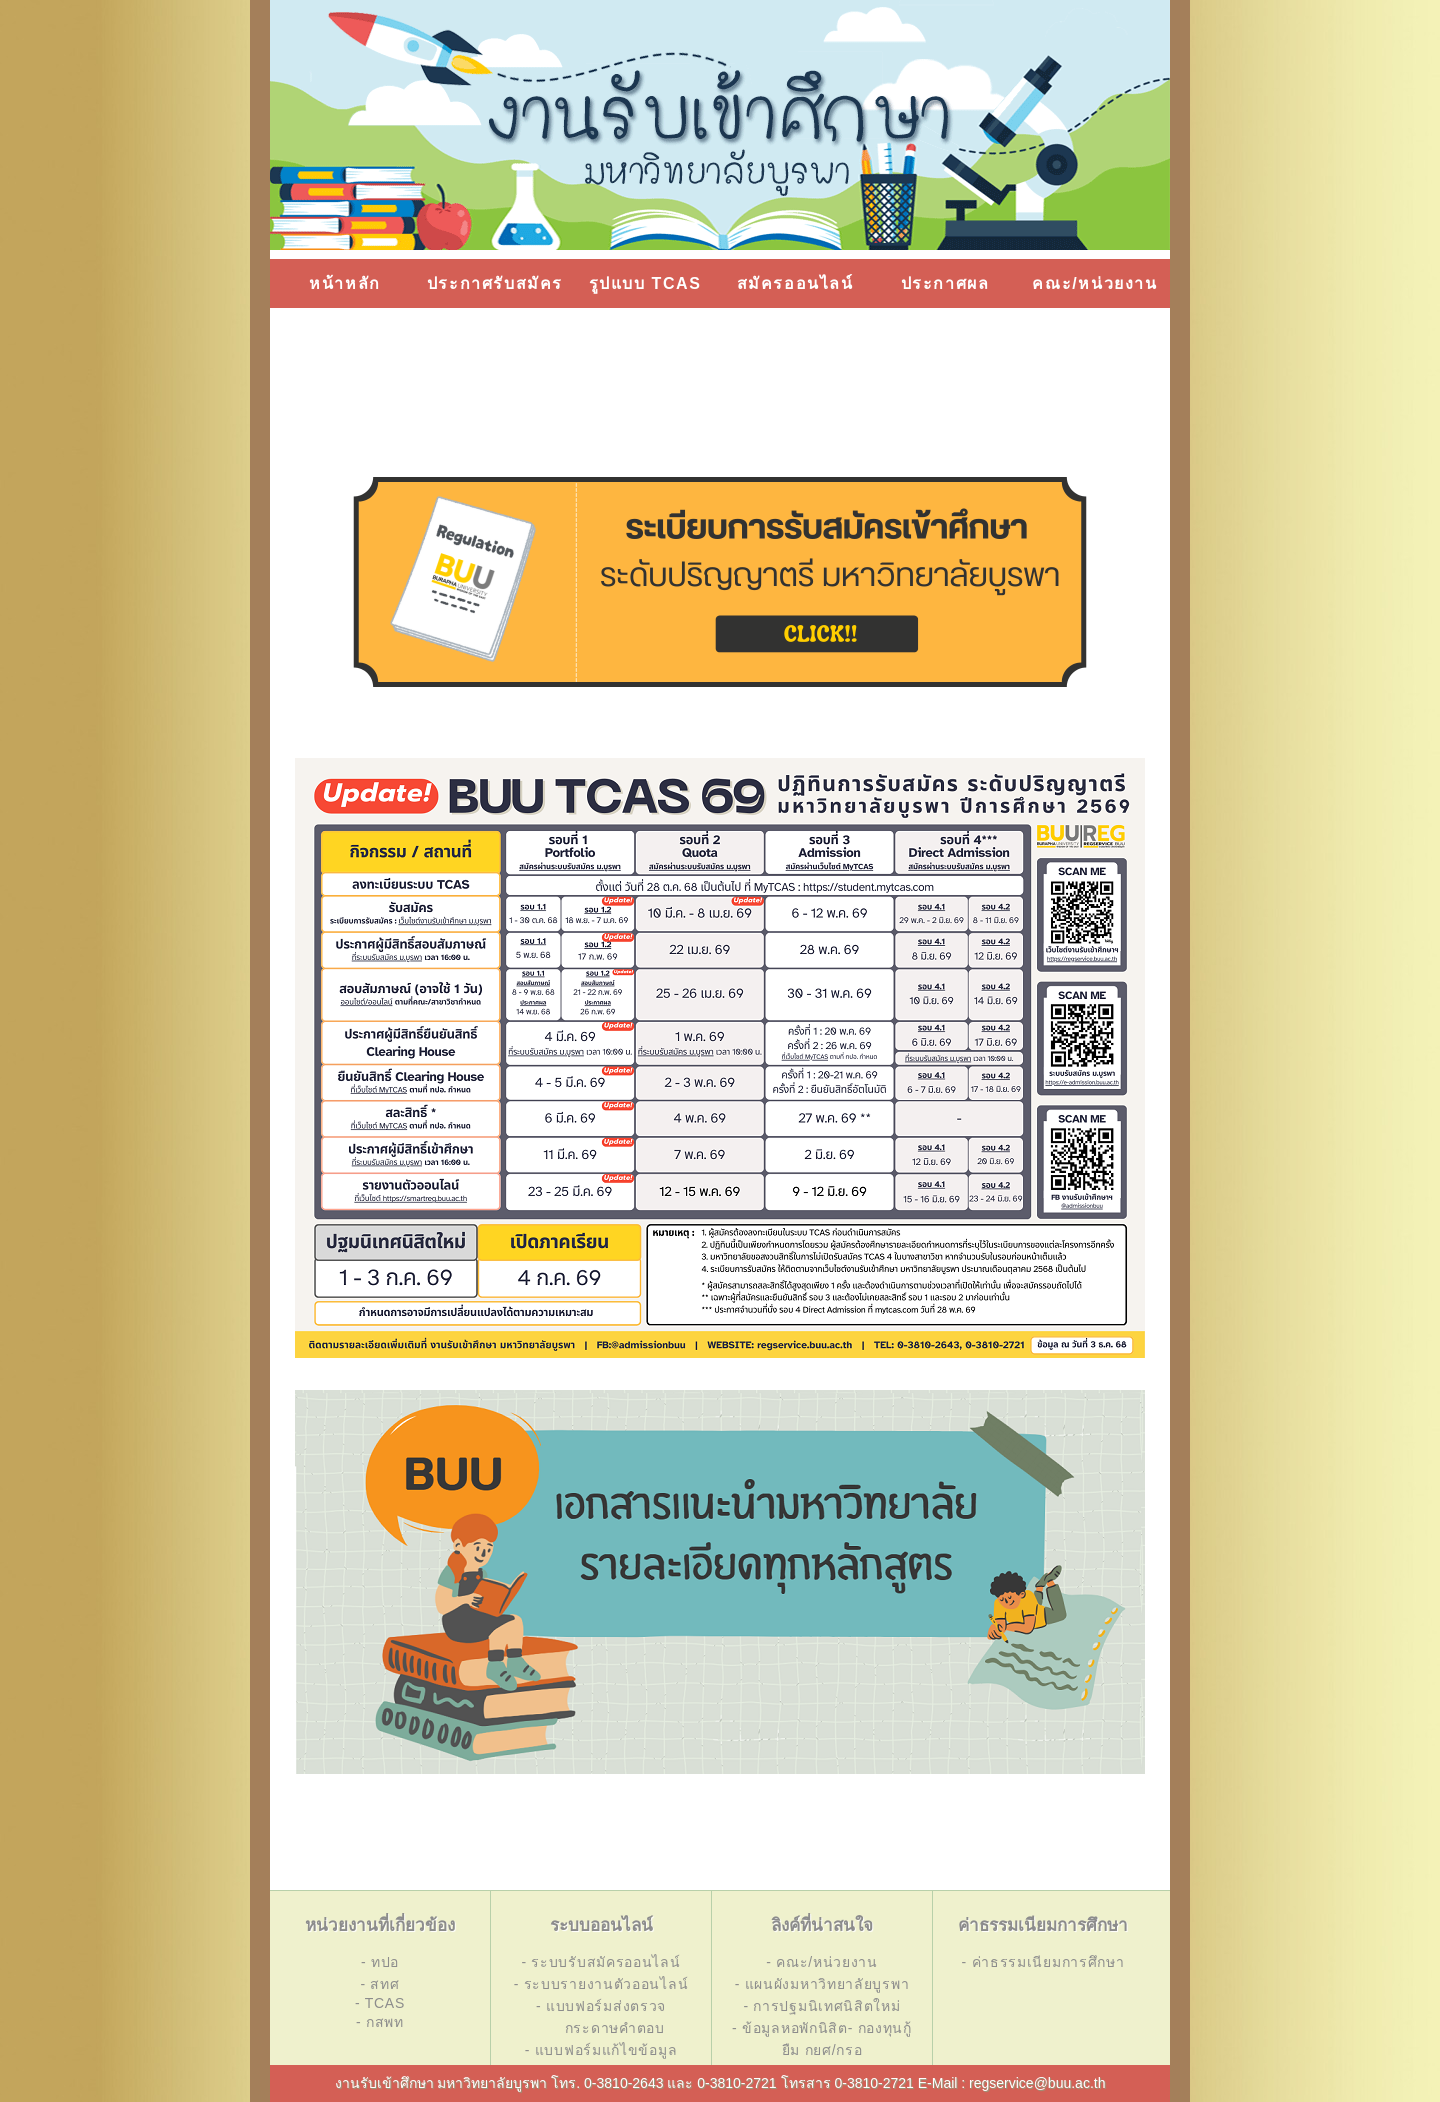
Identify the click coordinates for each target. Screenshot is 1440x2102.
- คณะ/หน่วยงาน (822, 1962)
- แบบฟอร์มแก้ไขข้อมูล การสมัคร (601, 2061)
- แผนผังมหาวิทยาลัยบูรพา (822, 1984)
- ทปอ (380, 1962)
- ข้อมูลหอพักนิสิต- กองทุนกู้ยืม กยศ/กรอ (822, 2039)
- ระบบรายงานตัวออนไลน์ (601, 1984)
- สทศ (379, 1984)
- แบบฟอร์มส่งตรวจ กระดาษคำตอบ (601, 2017)
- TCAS (380, 2003)
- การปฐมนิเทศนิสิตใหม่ (821, 2006)
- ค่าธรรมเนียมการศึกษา (1043, 1962)
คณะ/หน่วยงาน (1094, 283)
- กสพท (380, 2022)
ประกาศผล (945, 283)
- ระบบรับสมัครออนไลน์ (600, 1962)
